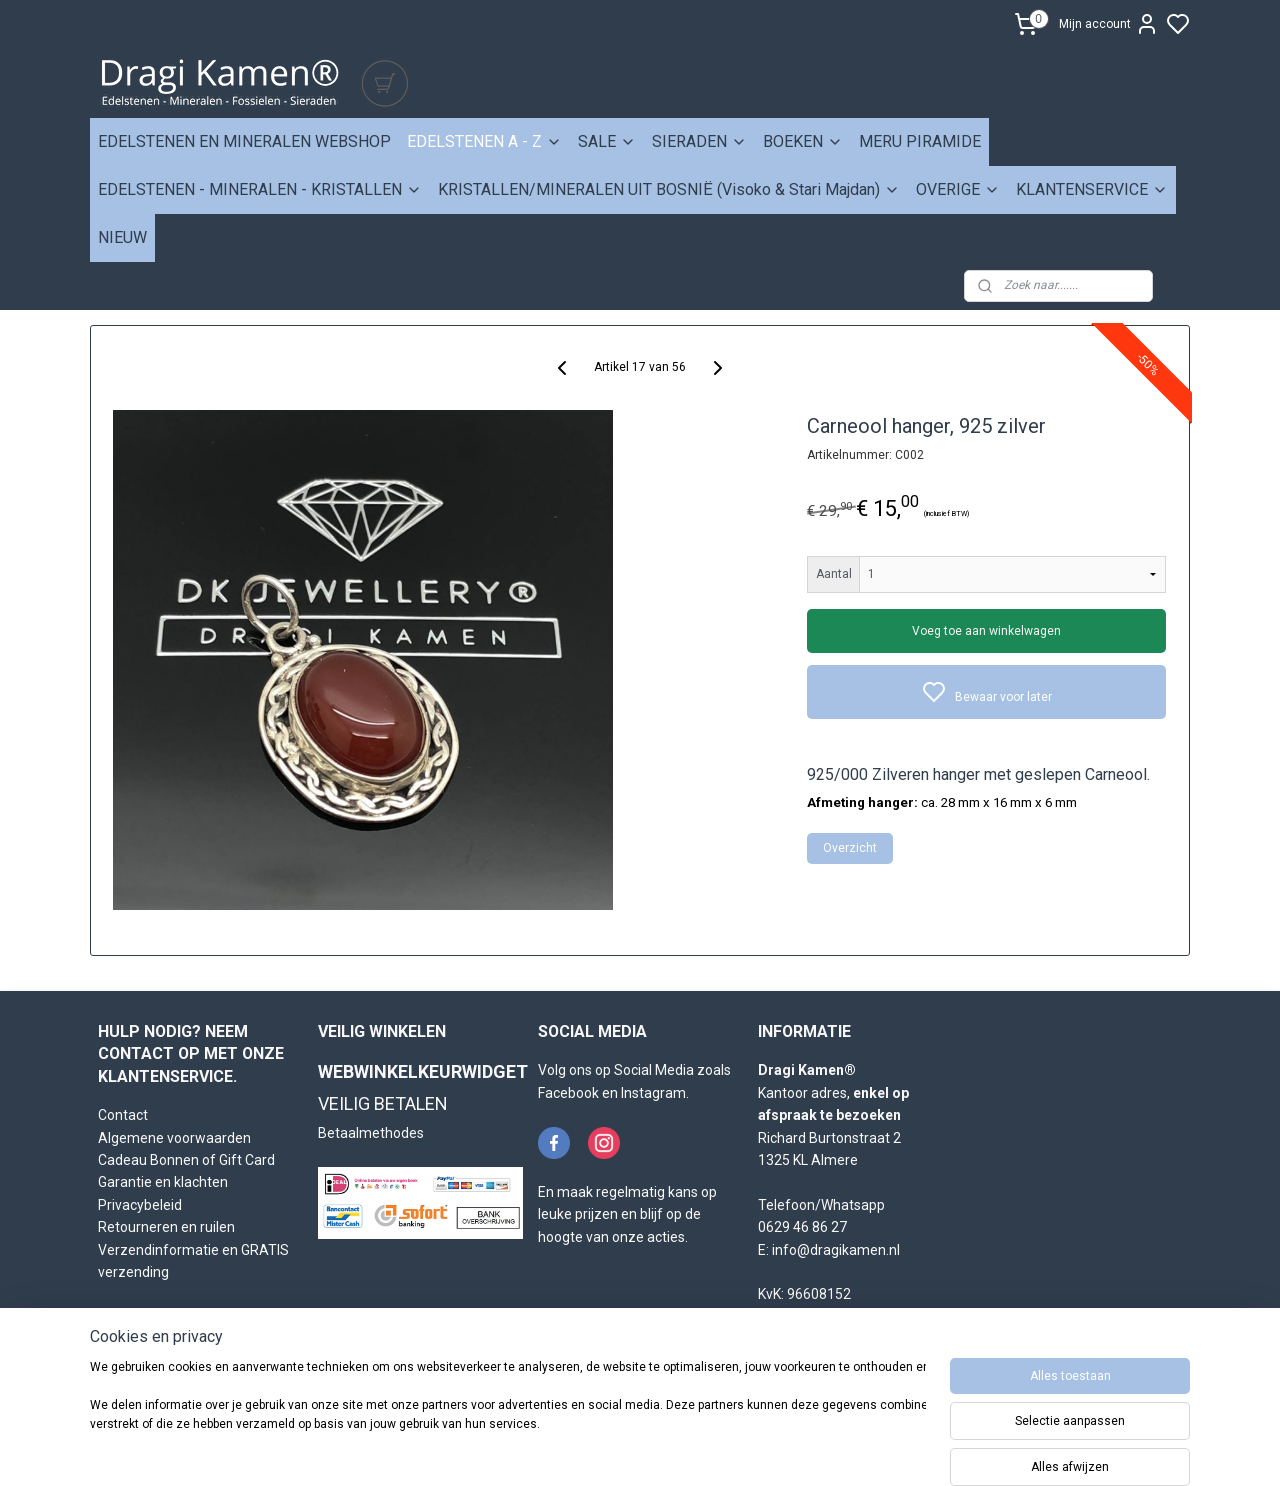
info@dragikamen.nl (836, 1250)
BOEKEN (803, 141)
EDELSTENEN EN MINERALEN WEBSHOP (244, 141)
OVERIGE (958, 189)
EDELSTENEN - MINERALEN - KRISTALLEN (260, 189)
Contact (123, 1115)
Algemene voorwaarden (174, 1138)
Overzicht (851, 848)
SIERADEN (699, 141)
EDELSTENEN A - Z (484, 141)
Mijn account (1109, 24)
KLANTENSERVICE (1092, 189)
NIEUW (122, 237)
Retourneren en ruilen (166, 1227)
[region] (508, 1418)
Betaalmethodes (371, 1133)
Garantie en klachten (163, 1182)
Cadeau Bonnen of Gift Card (186, 1160)
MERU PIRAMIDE (920, 141)
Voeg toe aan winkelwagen (987, 631)
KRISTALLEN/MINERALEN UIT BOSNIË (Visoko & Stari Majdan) (669, 189)
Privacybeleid (140, 1205)
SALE (607, 141)
